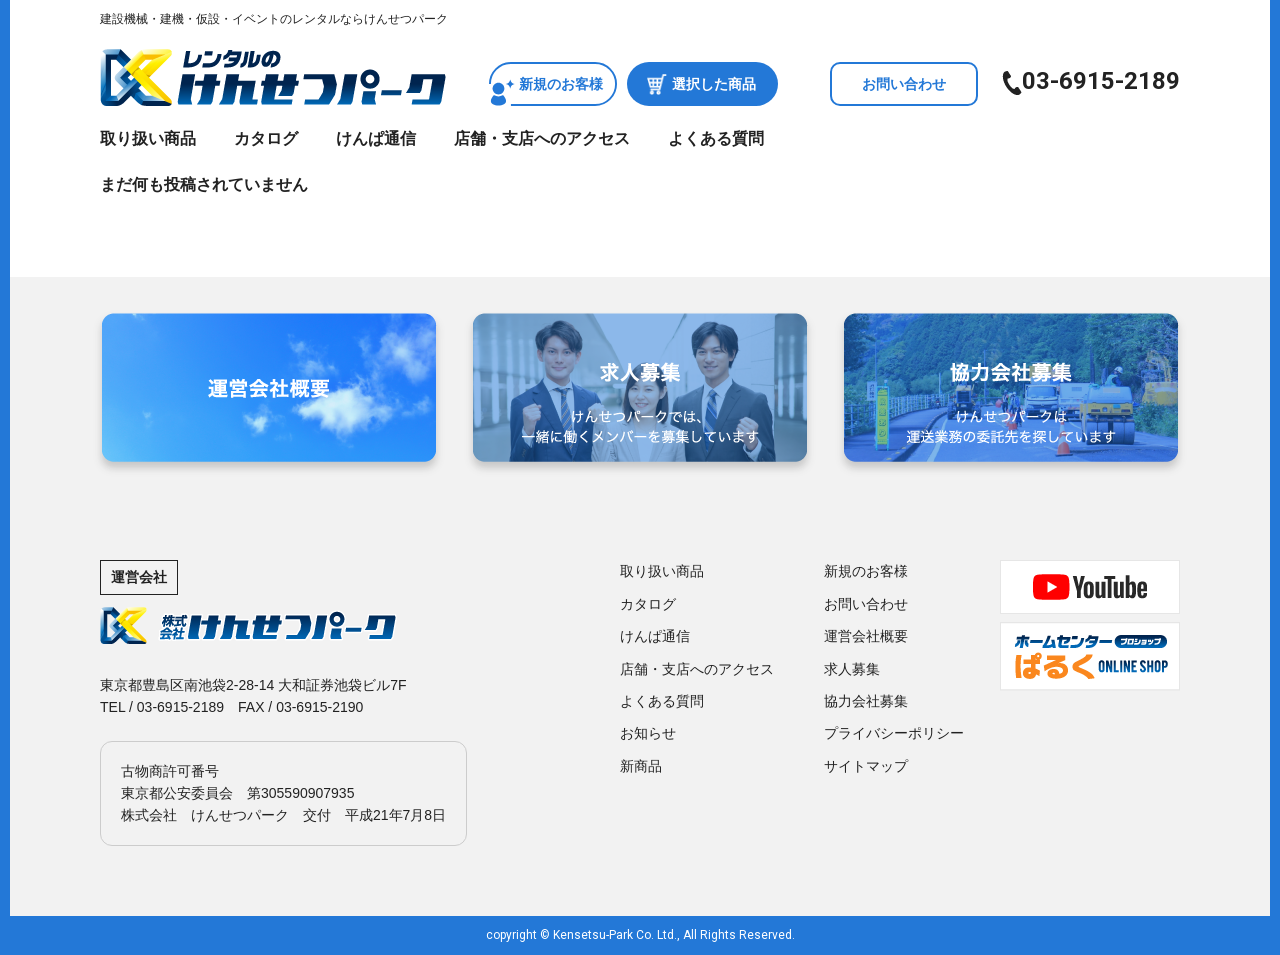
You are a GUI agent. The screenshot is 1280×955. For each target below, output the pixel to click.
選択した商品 (714, 84)
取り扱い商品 (148, 138)
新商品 (641, 766)
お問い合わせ (904, 84)
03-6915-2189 (1101, 81)
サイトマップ (866, 766)
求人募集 (852, 669)
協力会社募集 (866, 701)
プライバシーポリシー (894, 733)
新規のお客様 (561, 84)
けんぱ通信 (376, 138)
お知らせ (648, 733)
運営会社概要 (866, 636)
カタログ (266, 138)
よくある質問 (716, 138)
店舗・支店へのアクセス (542, 138)
